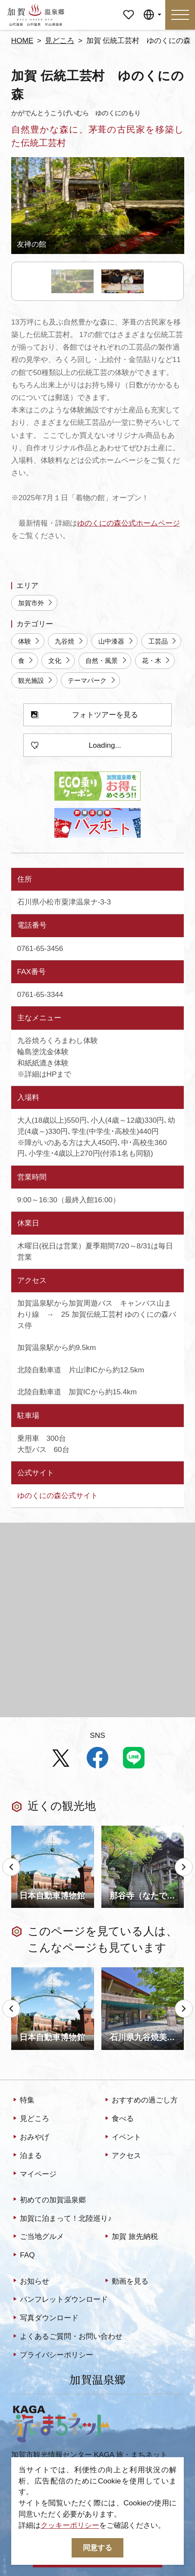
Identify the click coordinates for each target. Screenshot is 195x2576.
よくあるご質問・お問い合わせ (67, 2337)
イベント (122, 2137)
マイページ (128, 7)
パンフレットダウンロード (59, 2300)
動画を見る (126, 2281)
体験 (29, 641)
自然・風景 (106, 661)
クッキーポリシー (70, 2525)
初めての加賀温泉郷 (48, 2200)
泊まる (26, 2156)
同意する (97, 2547)
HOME (22, 40)
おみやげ (30, 2137)
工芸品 (163, 641)
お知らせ (30, 2281)
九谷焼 (69, 641)
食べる (118, 2119)
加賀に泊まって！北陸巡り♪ (61, 2219)
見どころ (59, 40)
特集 (23, 2101)
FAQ (23, 2256)
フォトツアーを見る (84, 715)
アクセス (122, 2156)
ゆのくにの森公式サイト (57, 1495)
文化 (59, 661)
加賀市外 (36, 603)
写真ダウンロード (45, 2318)
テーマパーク (92, 680)
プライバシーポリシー (52, 2355)
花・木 (156, 661)
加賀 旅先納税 (130, 2237)
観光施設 (36, 680)
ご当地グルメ (37, 2237)
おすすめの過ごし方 (140, 2101)
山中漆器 (116, 641)
